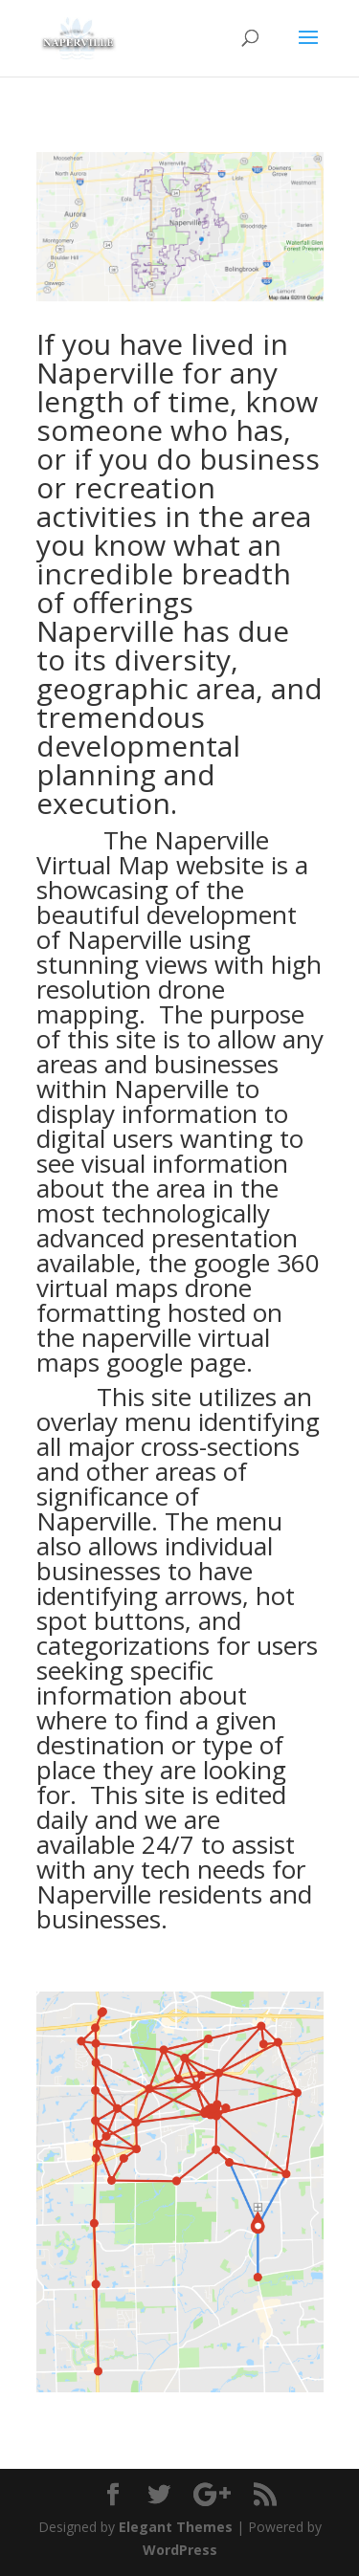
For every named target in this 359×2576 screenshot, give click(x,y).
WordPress (180, 2550)
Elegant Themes (176, 2527)
